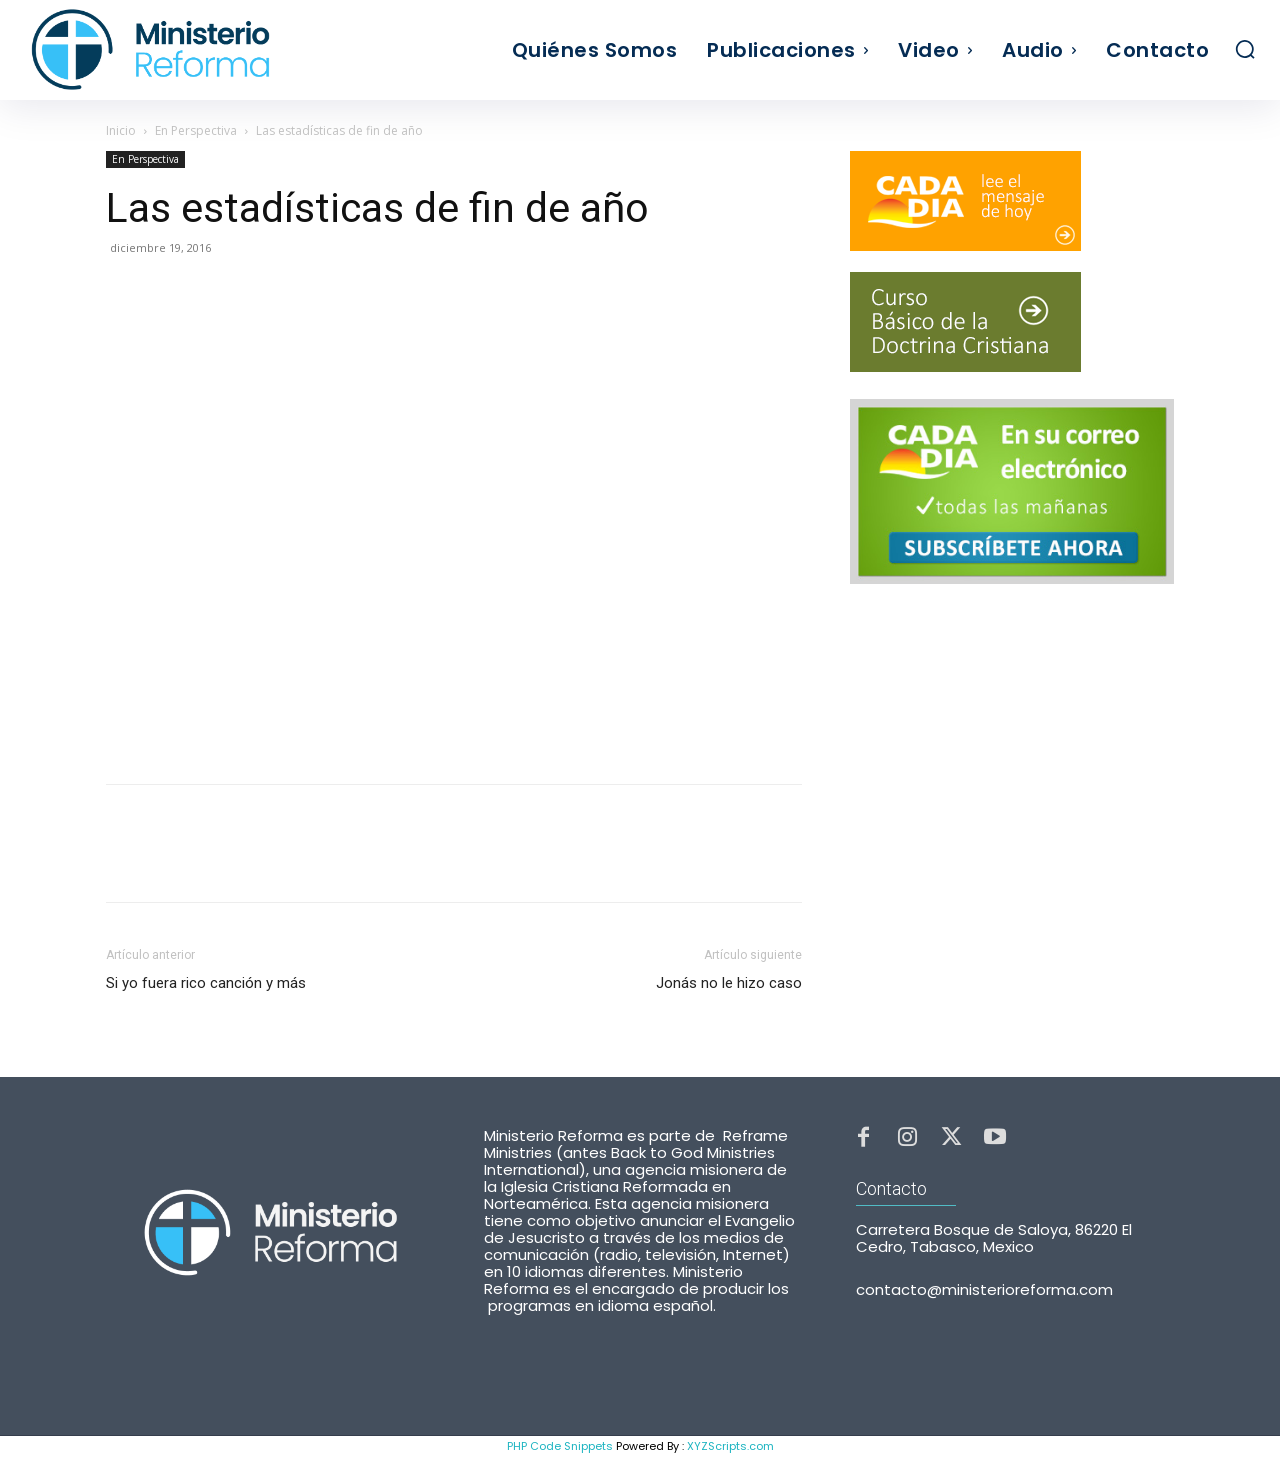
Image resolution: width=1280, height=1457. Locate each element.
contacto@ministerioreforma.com (984, 1298)
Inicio (121, 130)
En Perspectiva (196, 130)
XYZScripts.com (730, 1446)
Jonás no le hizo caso (729, 983)
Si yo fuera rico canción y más (206, 983)
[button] (1245, 49)
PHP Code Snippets (560, 1446)
